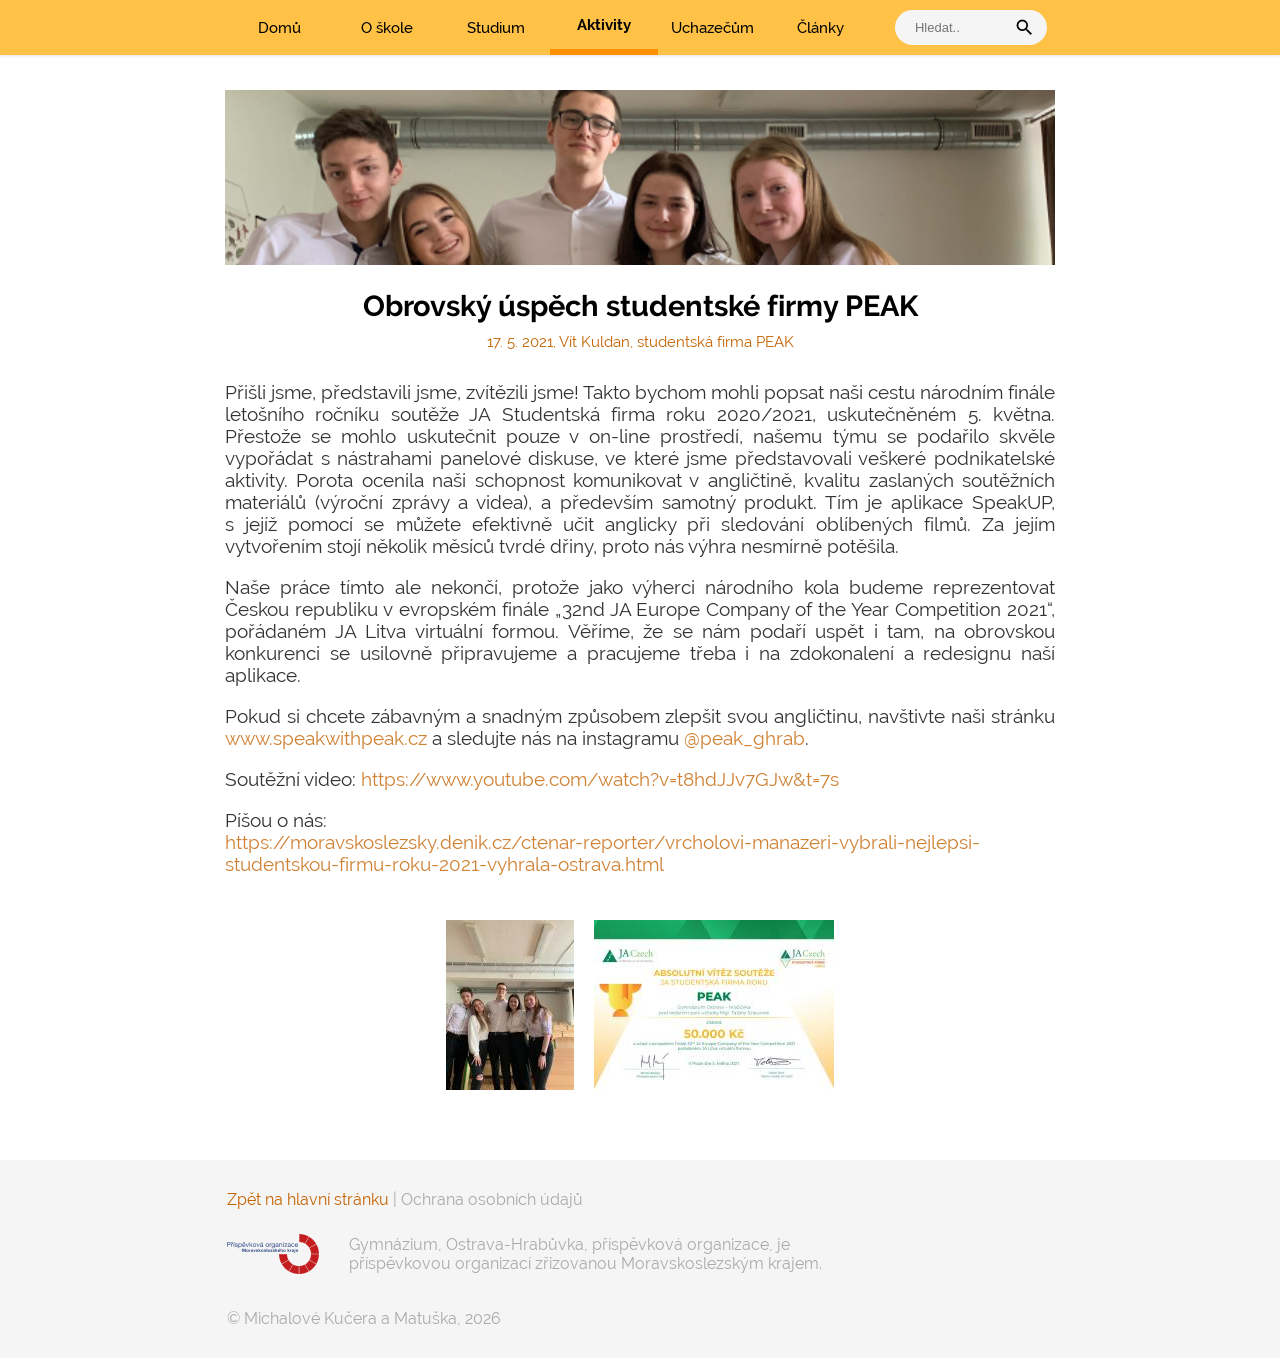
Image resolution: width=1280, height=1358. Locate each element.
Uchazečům (712, 28)
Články (820, 28)
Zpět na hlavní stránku (308, 1199)
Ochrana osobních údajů (492, 1199)
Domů (279, 28)
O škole (387, 28)
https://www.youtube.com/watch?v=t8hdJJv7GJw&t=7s (600, 779)
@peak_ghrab (744, 738)
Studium (496, 28)
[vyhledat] (955, 27)
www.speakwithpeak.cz (326, 738)
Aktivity (604, 25)
